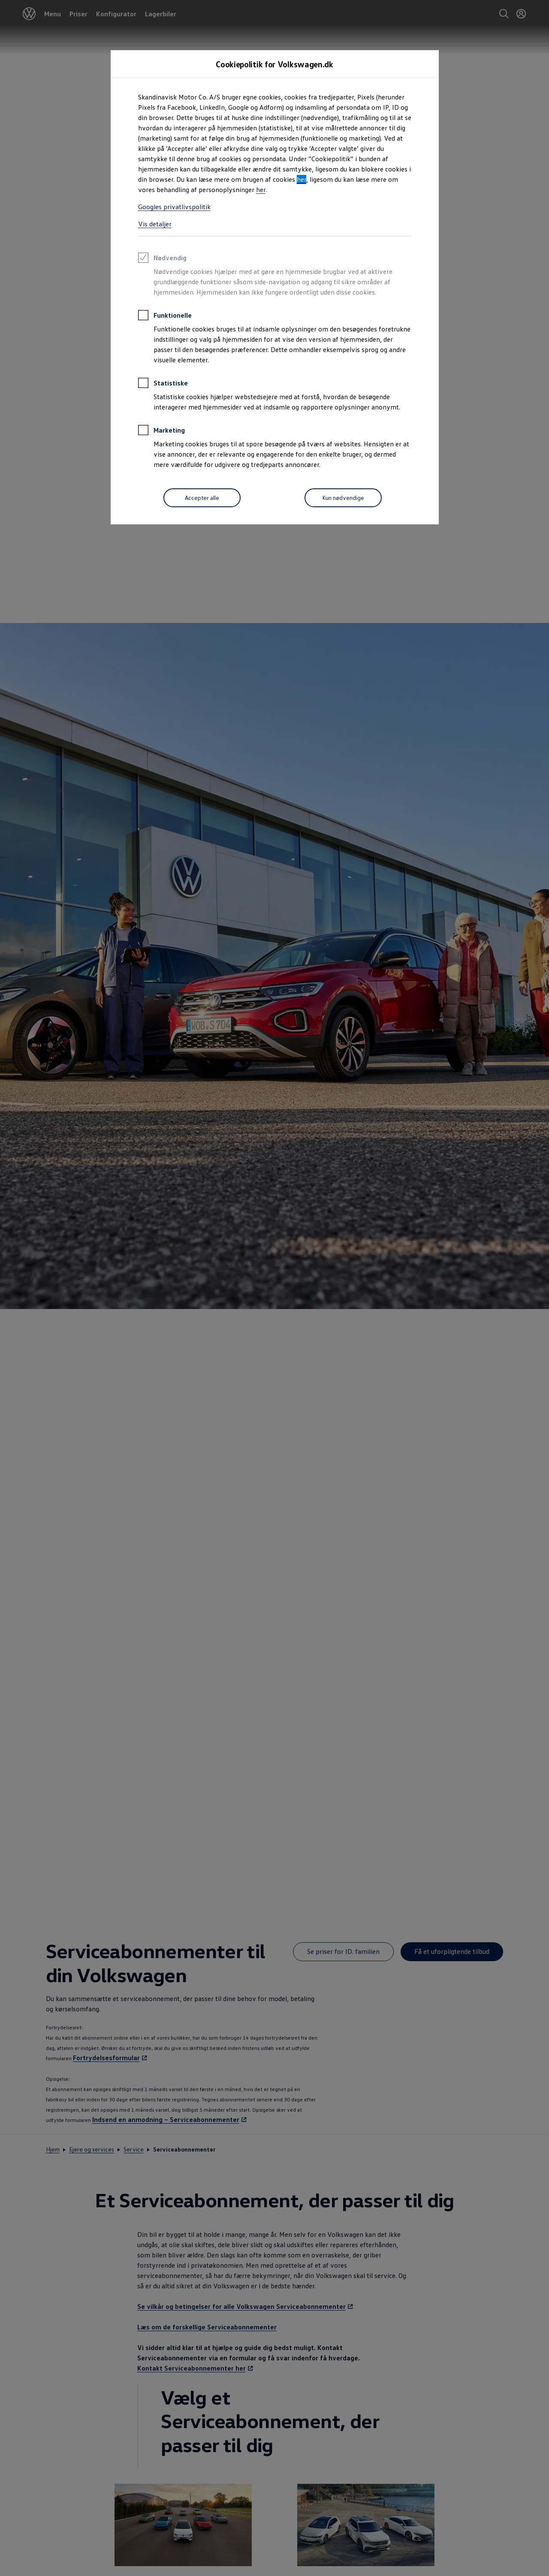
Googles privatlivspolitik (174, 206)
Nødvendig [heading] (162, 259)
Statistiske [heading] (163, 384)
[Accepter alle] (202, 497)
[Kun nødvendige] (343, 497)
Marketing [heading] (161, 431)
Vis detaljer (155, 224)
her (301, 179)
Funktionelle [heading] (165, 316)
